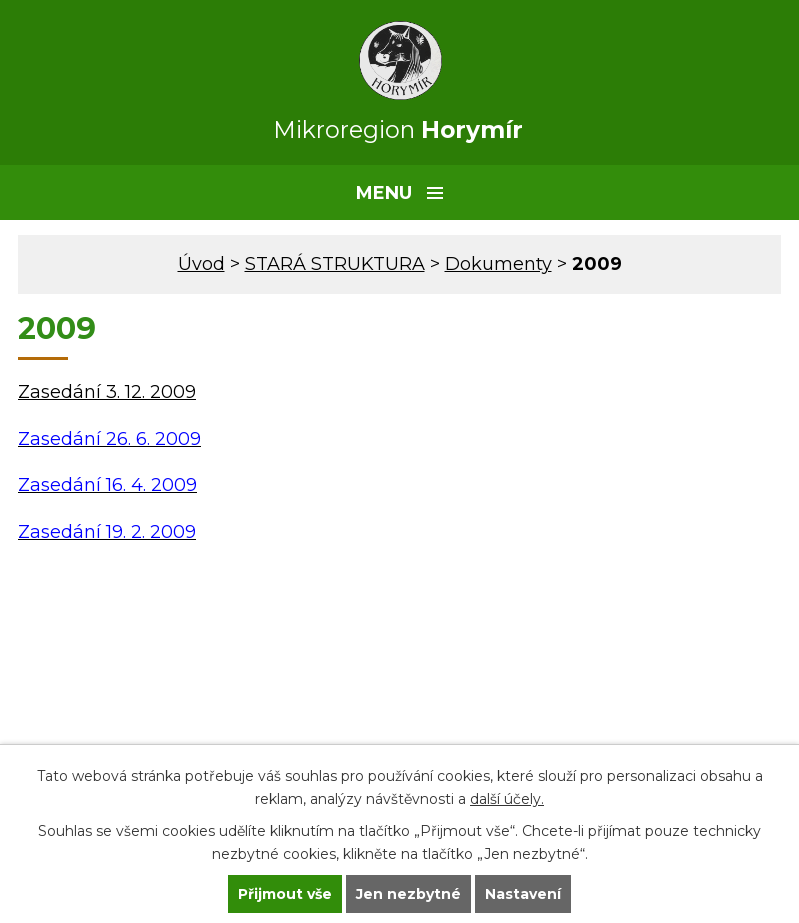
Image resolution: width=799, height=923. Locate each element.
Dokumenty (498, 264)
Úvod (201, 264)
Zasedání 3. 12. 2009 (107, 392)
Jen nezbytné (408, 894)
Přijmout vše (285, 894)
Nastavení (523, 894)
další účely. (507, 799)
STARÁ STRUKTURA (335, 264)
